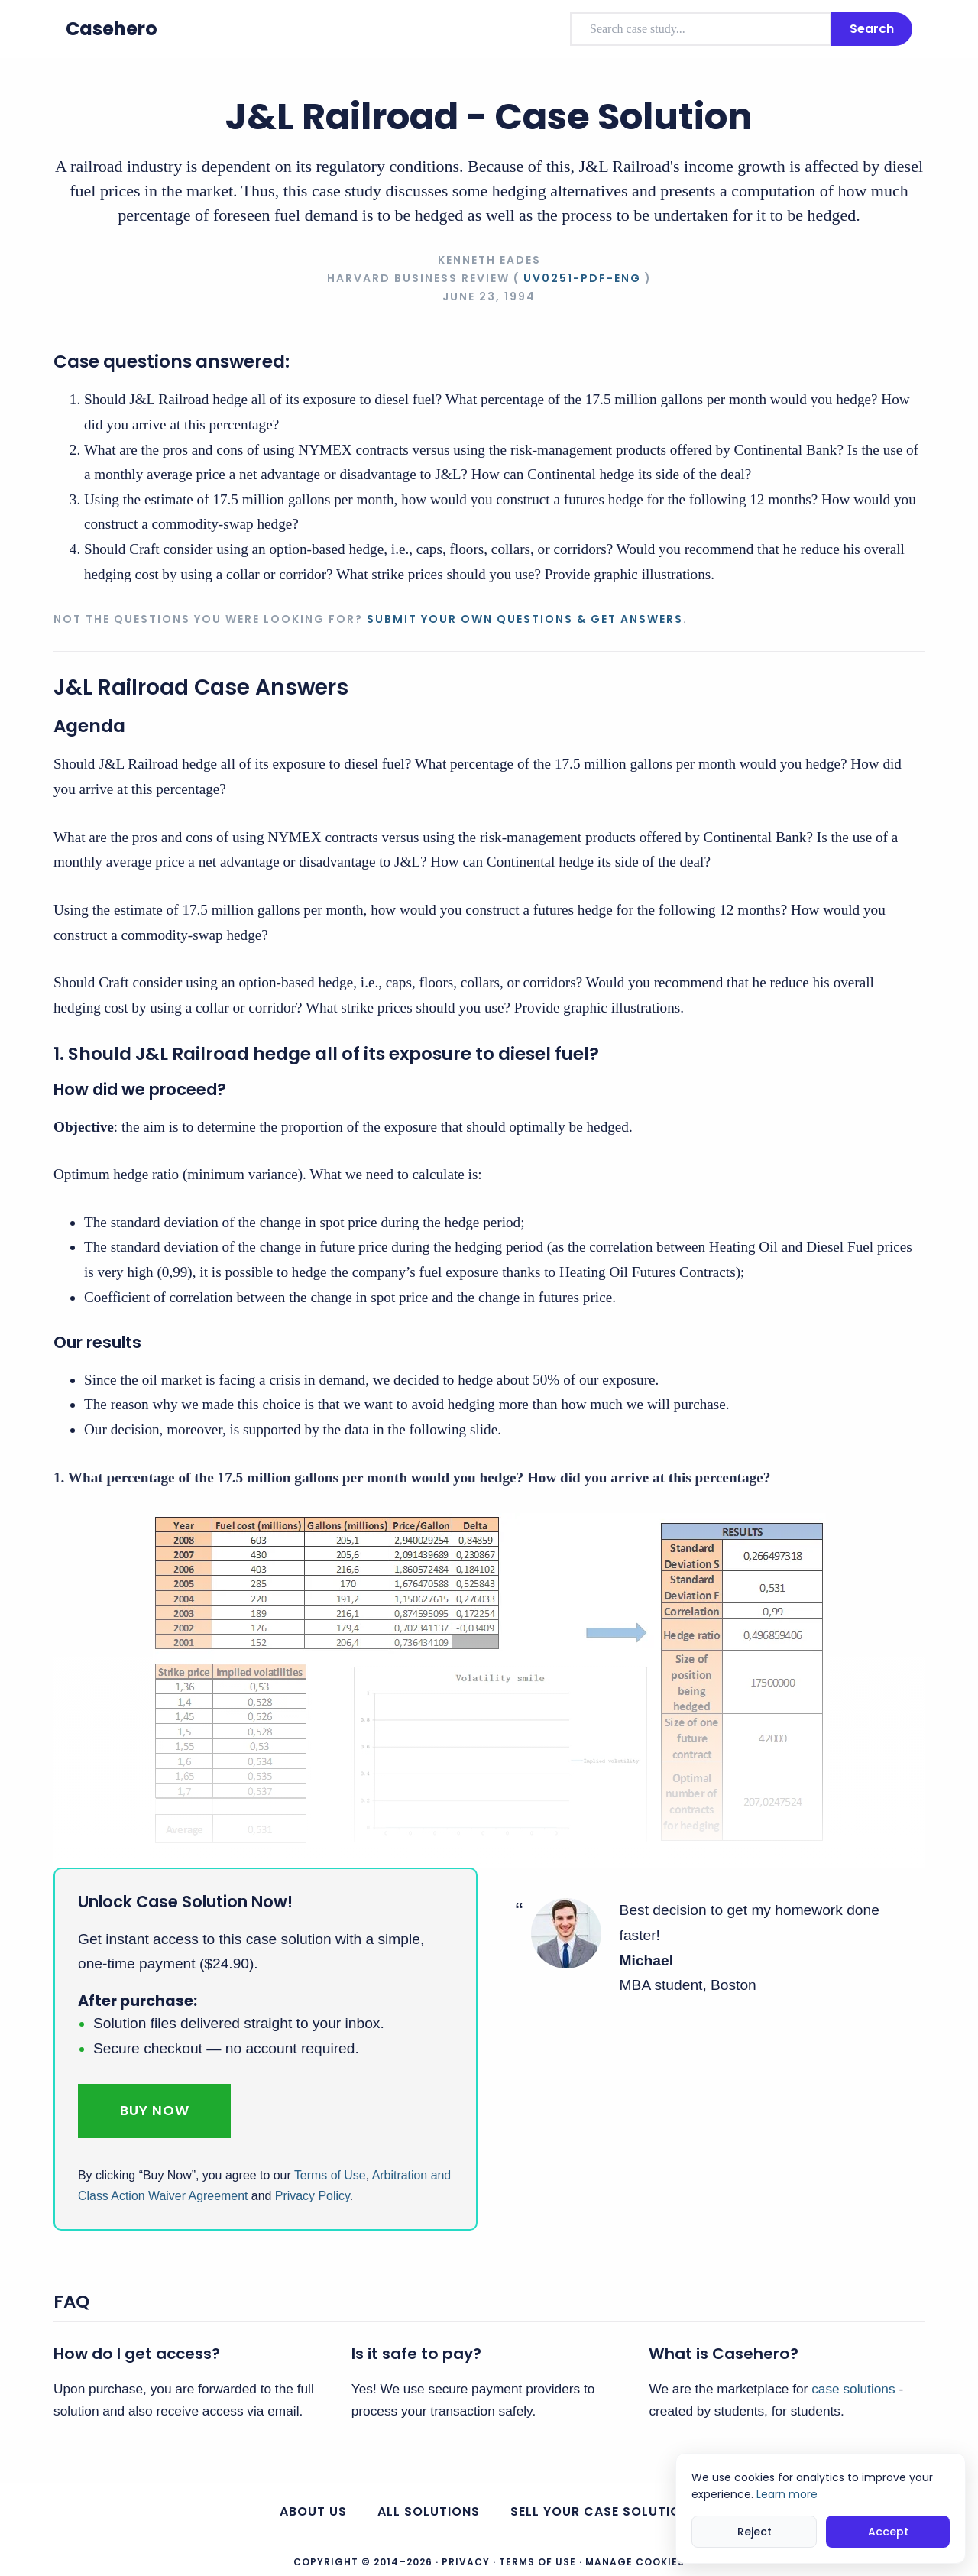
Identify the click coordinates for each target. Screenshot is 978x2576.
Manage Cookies (635, 2562)
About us (313, 2511)
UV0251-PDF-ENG (582, 278)
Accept (888, 2531)
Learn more (787, 2494)
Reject (754, 2531)
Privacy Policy (312, 2195)
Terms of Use (330, 2175)
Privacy (466, 2561)
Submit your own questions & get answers (525, 619)
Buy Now (154, 2110)
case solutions (853, 2388)
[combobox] (700, 29)
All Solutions (428, 2511)
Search (872, 28)
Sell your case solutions (604, 2511)
